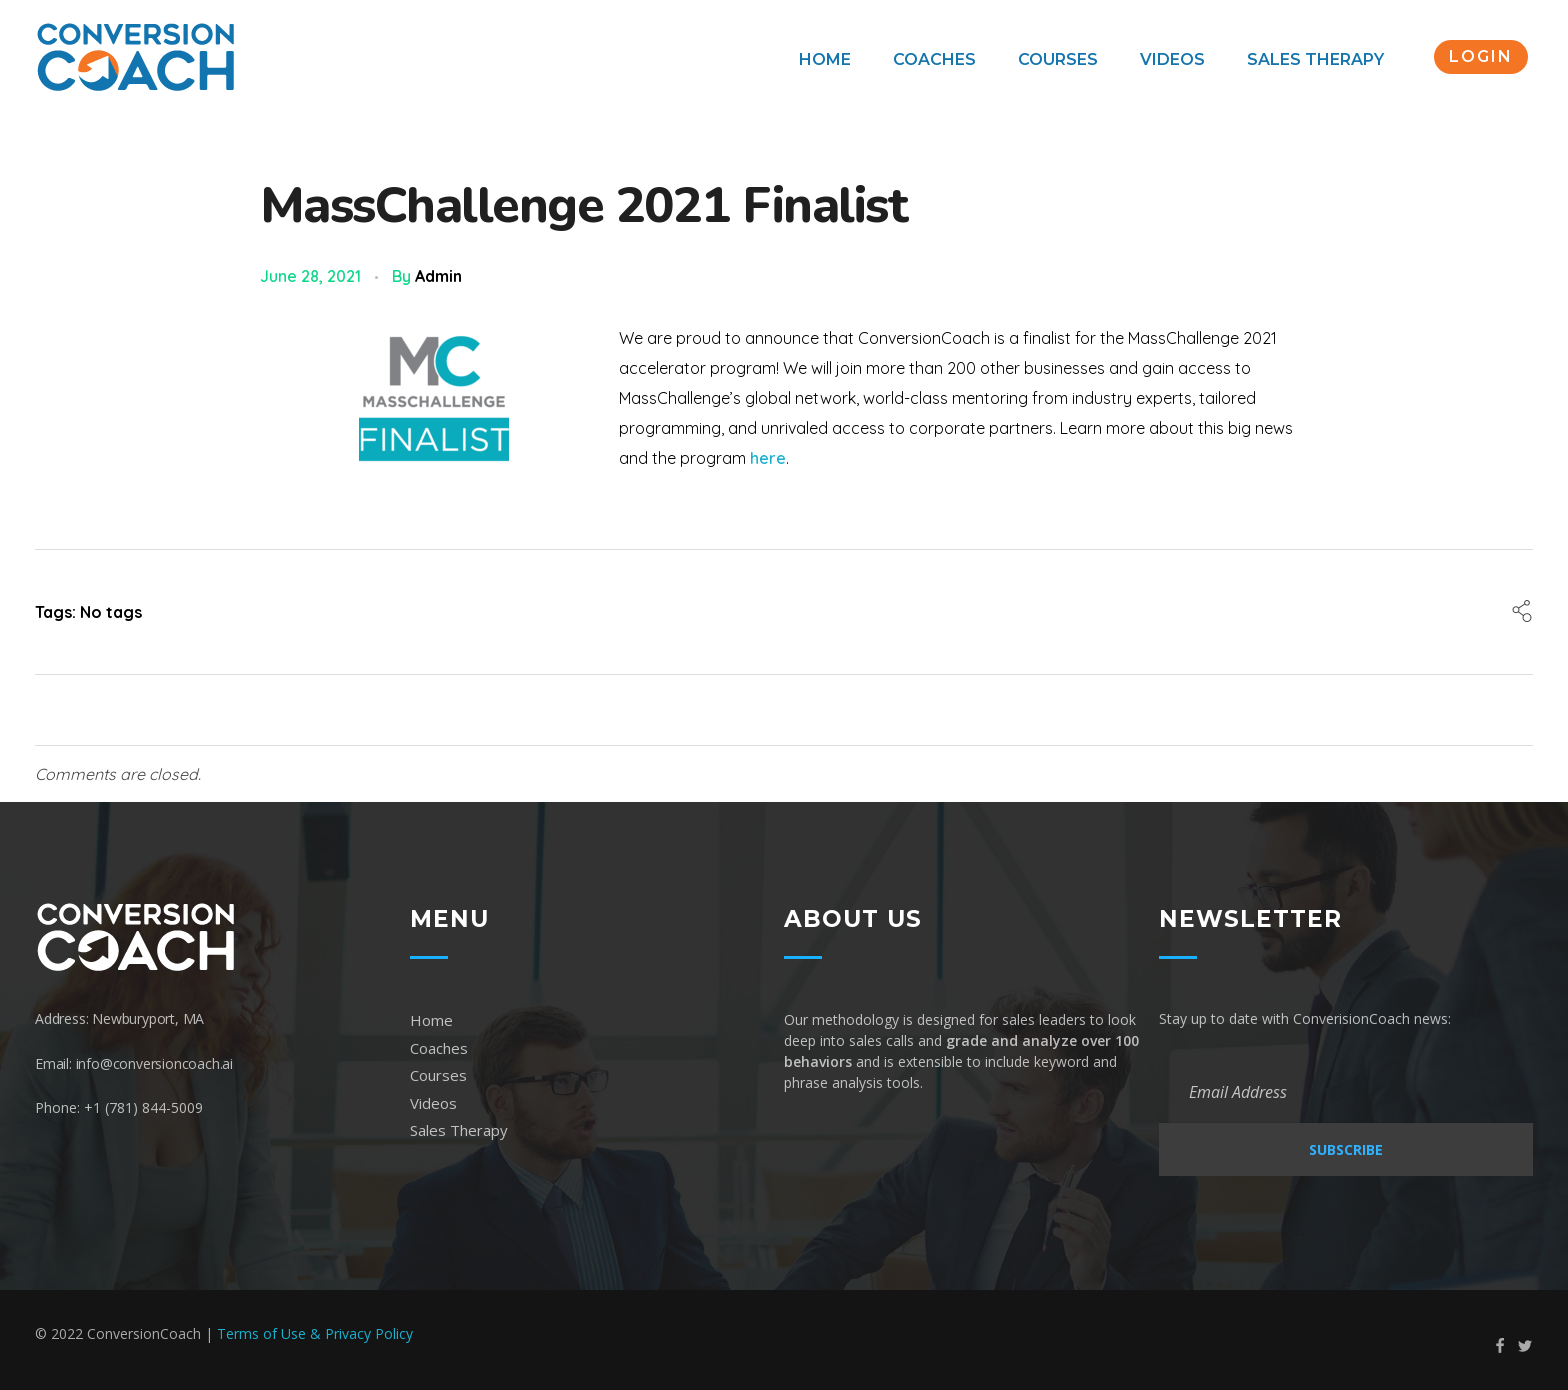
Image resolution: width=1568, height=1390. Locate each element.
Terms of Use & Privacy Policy (315, 1333)
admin (438, 276)
